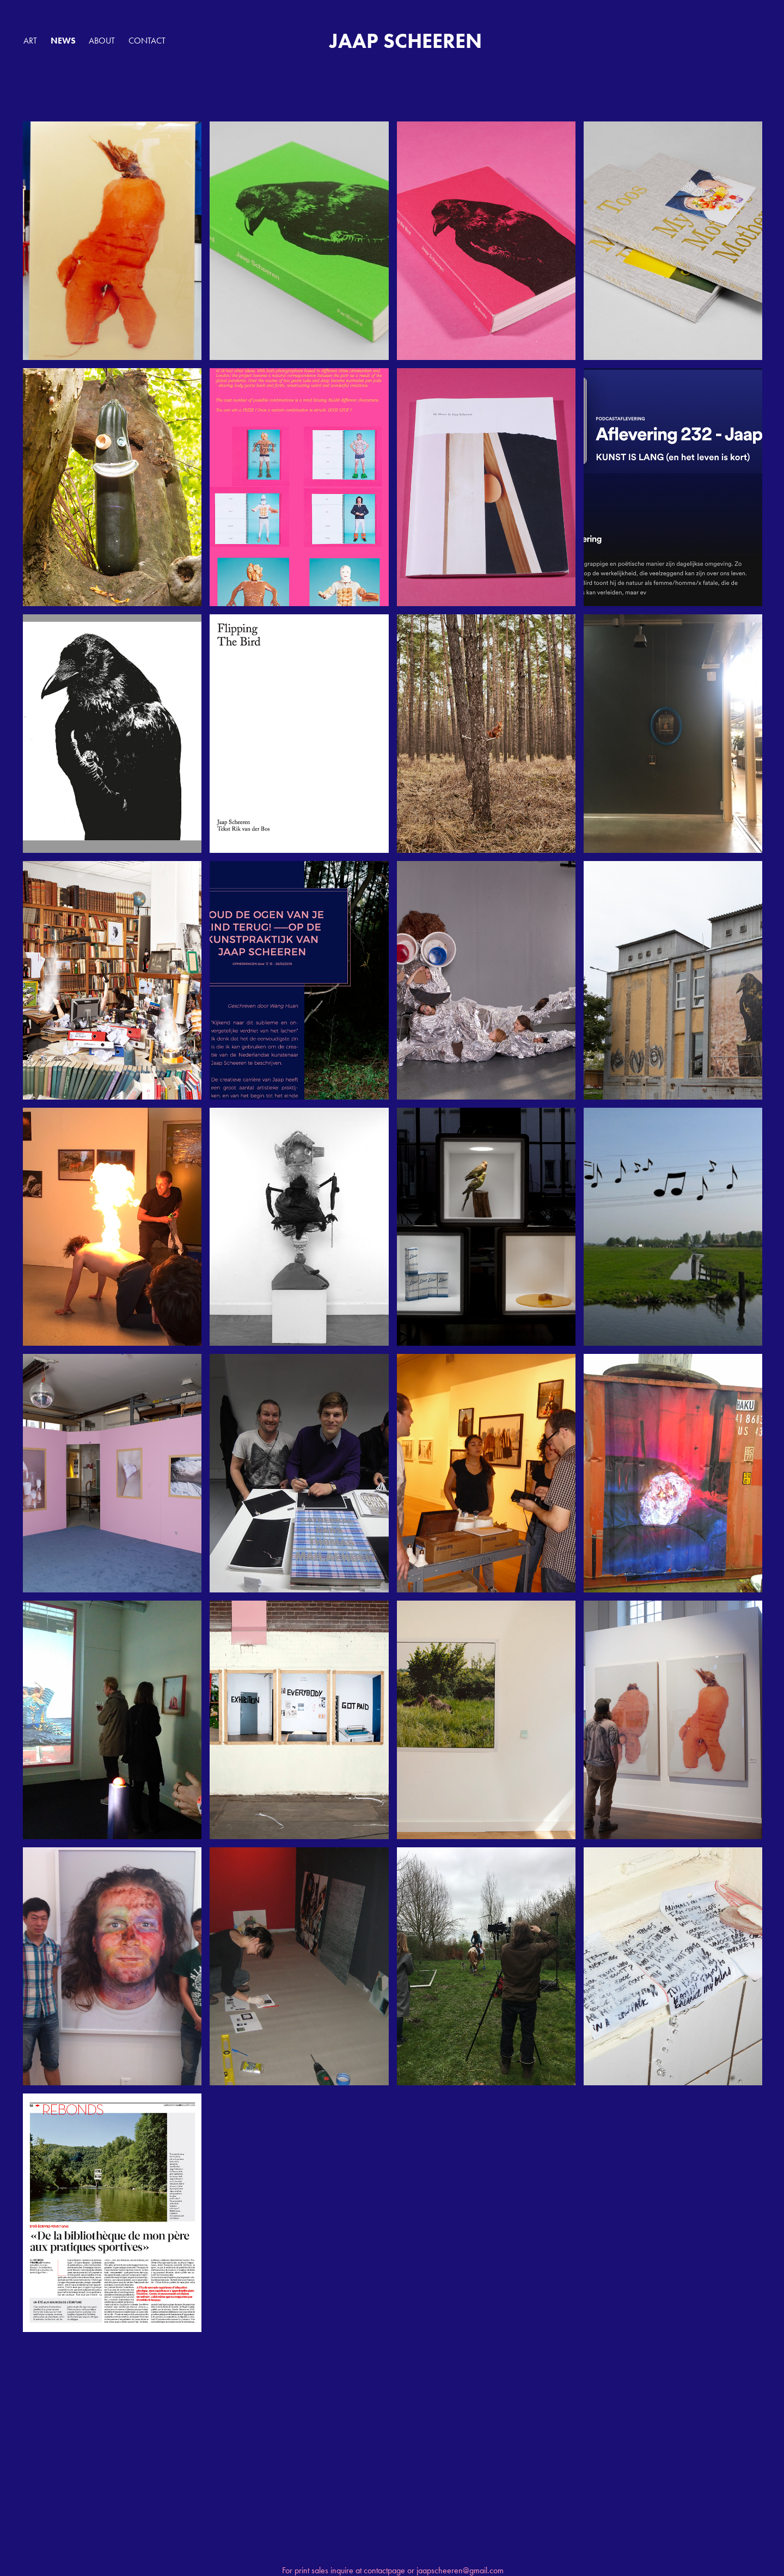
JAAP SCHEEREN (405, 40)
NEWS (63, 40)
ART (30, 40)
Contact (147, 40)
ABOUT (102, 40)
